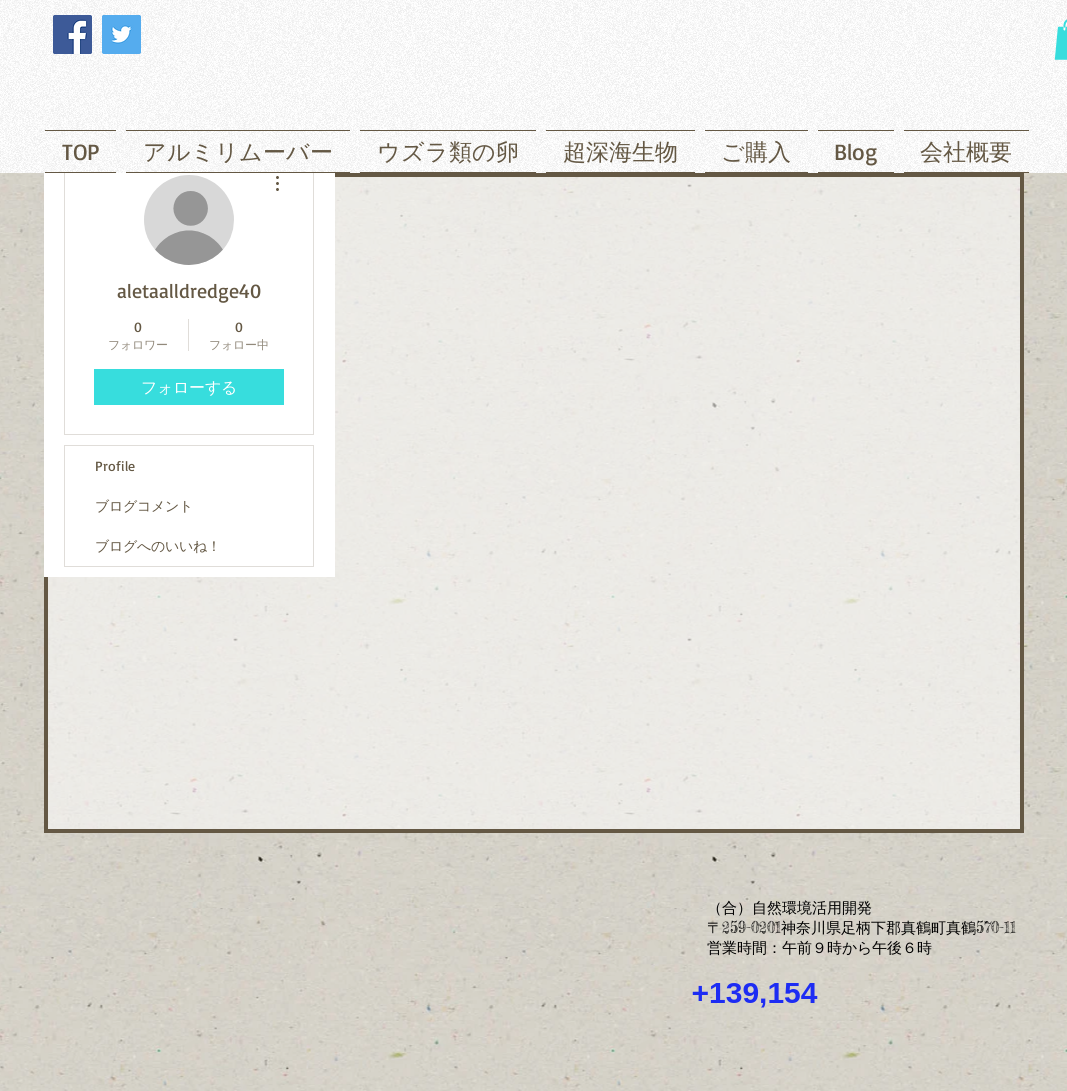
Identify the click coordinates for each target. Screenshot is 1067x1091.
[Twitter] (121, 34)
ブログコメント (144, 505)
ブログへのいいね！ (158, 545)
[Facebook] (72, 34)
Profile (115, 465)
